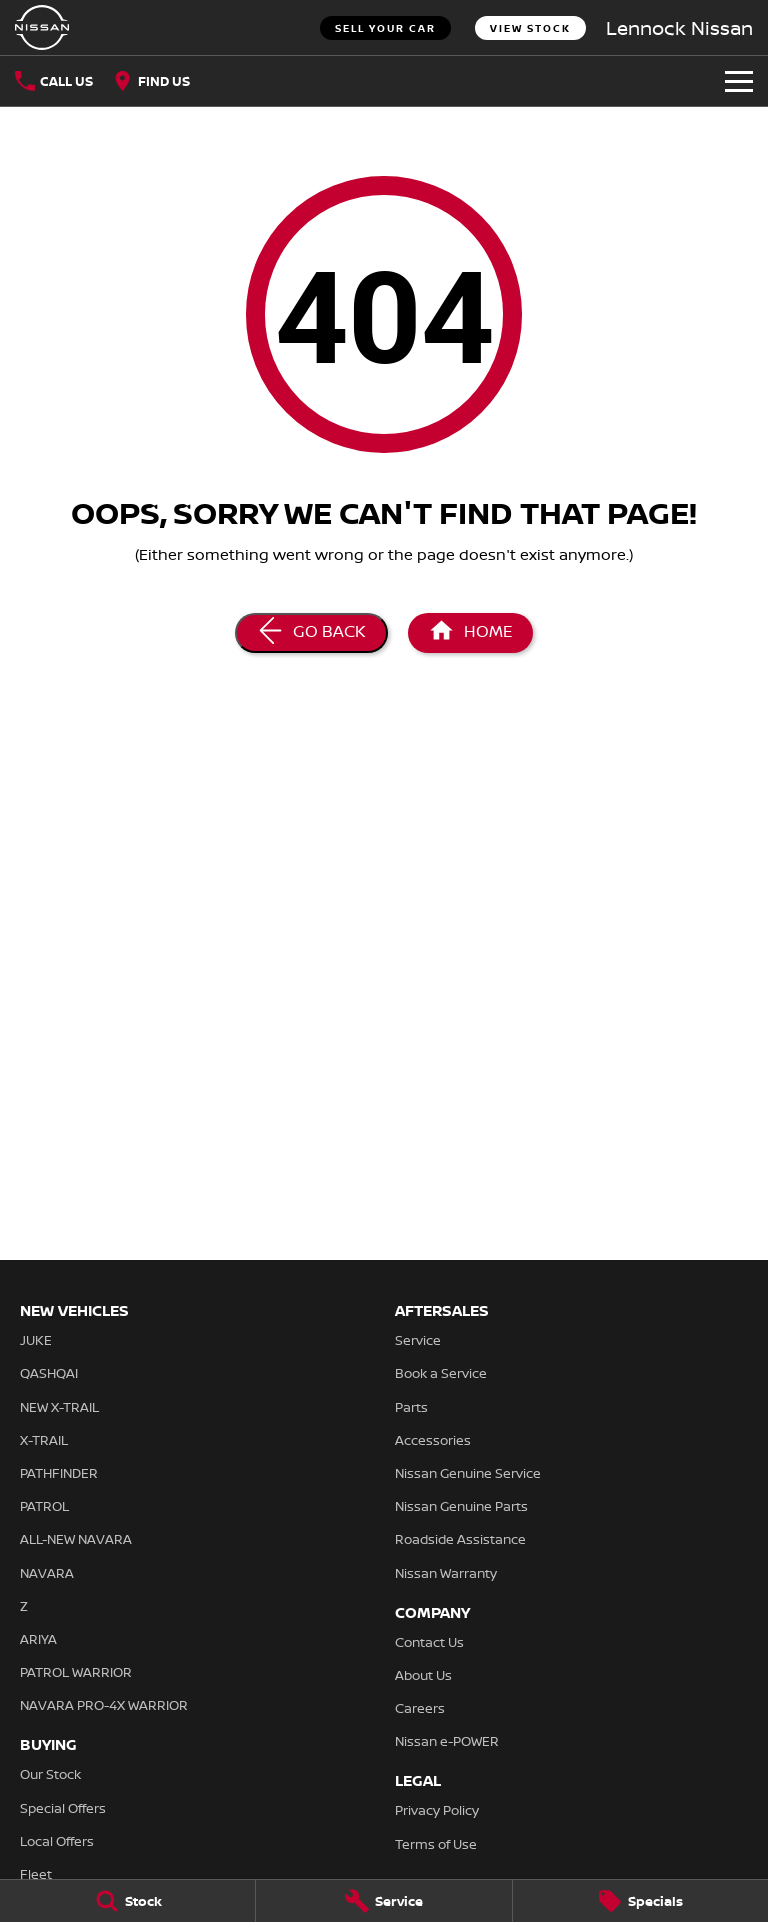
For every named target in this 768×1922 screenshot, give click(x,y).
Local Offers (57, 1841)
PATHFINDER (59, 1473)
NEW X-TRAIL (59, 1407)
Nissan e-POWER (447, 1741)
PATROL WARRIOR (76, 1672)
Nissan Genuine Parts (461, 1506)
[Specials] (640, 1901)
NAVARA (47, 1573)
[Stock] (127, 1901)
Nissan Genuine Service (468, 1473)
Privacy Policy (437, 1810)
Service (418, 1340)
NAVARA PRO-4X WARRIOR (104, 1705)
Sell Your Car (385, 28)
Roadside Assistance (460, 1539)
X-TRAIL (44, 1440)
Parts (411, 1407)
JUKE (36, 1340)
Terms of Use (436, 1844)
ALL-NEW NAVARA (76, 1539)
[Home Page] (42, 27)
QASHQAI (49, 1373)
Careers (420, 1708)
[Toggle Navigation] (739, 81)
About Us (423, 1675)
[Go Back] (311, 633)
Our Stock (50, 1774)
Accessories (433, 1440)
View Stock (530, 28)
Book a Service (441, 1373)
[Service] (383, 1901)
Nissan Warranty (446, 1573)
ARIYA (38, 1639)
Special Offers (63, 1808)
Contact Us (429, 1642)
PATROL (44, 1506)
